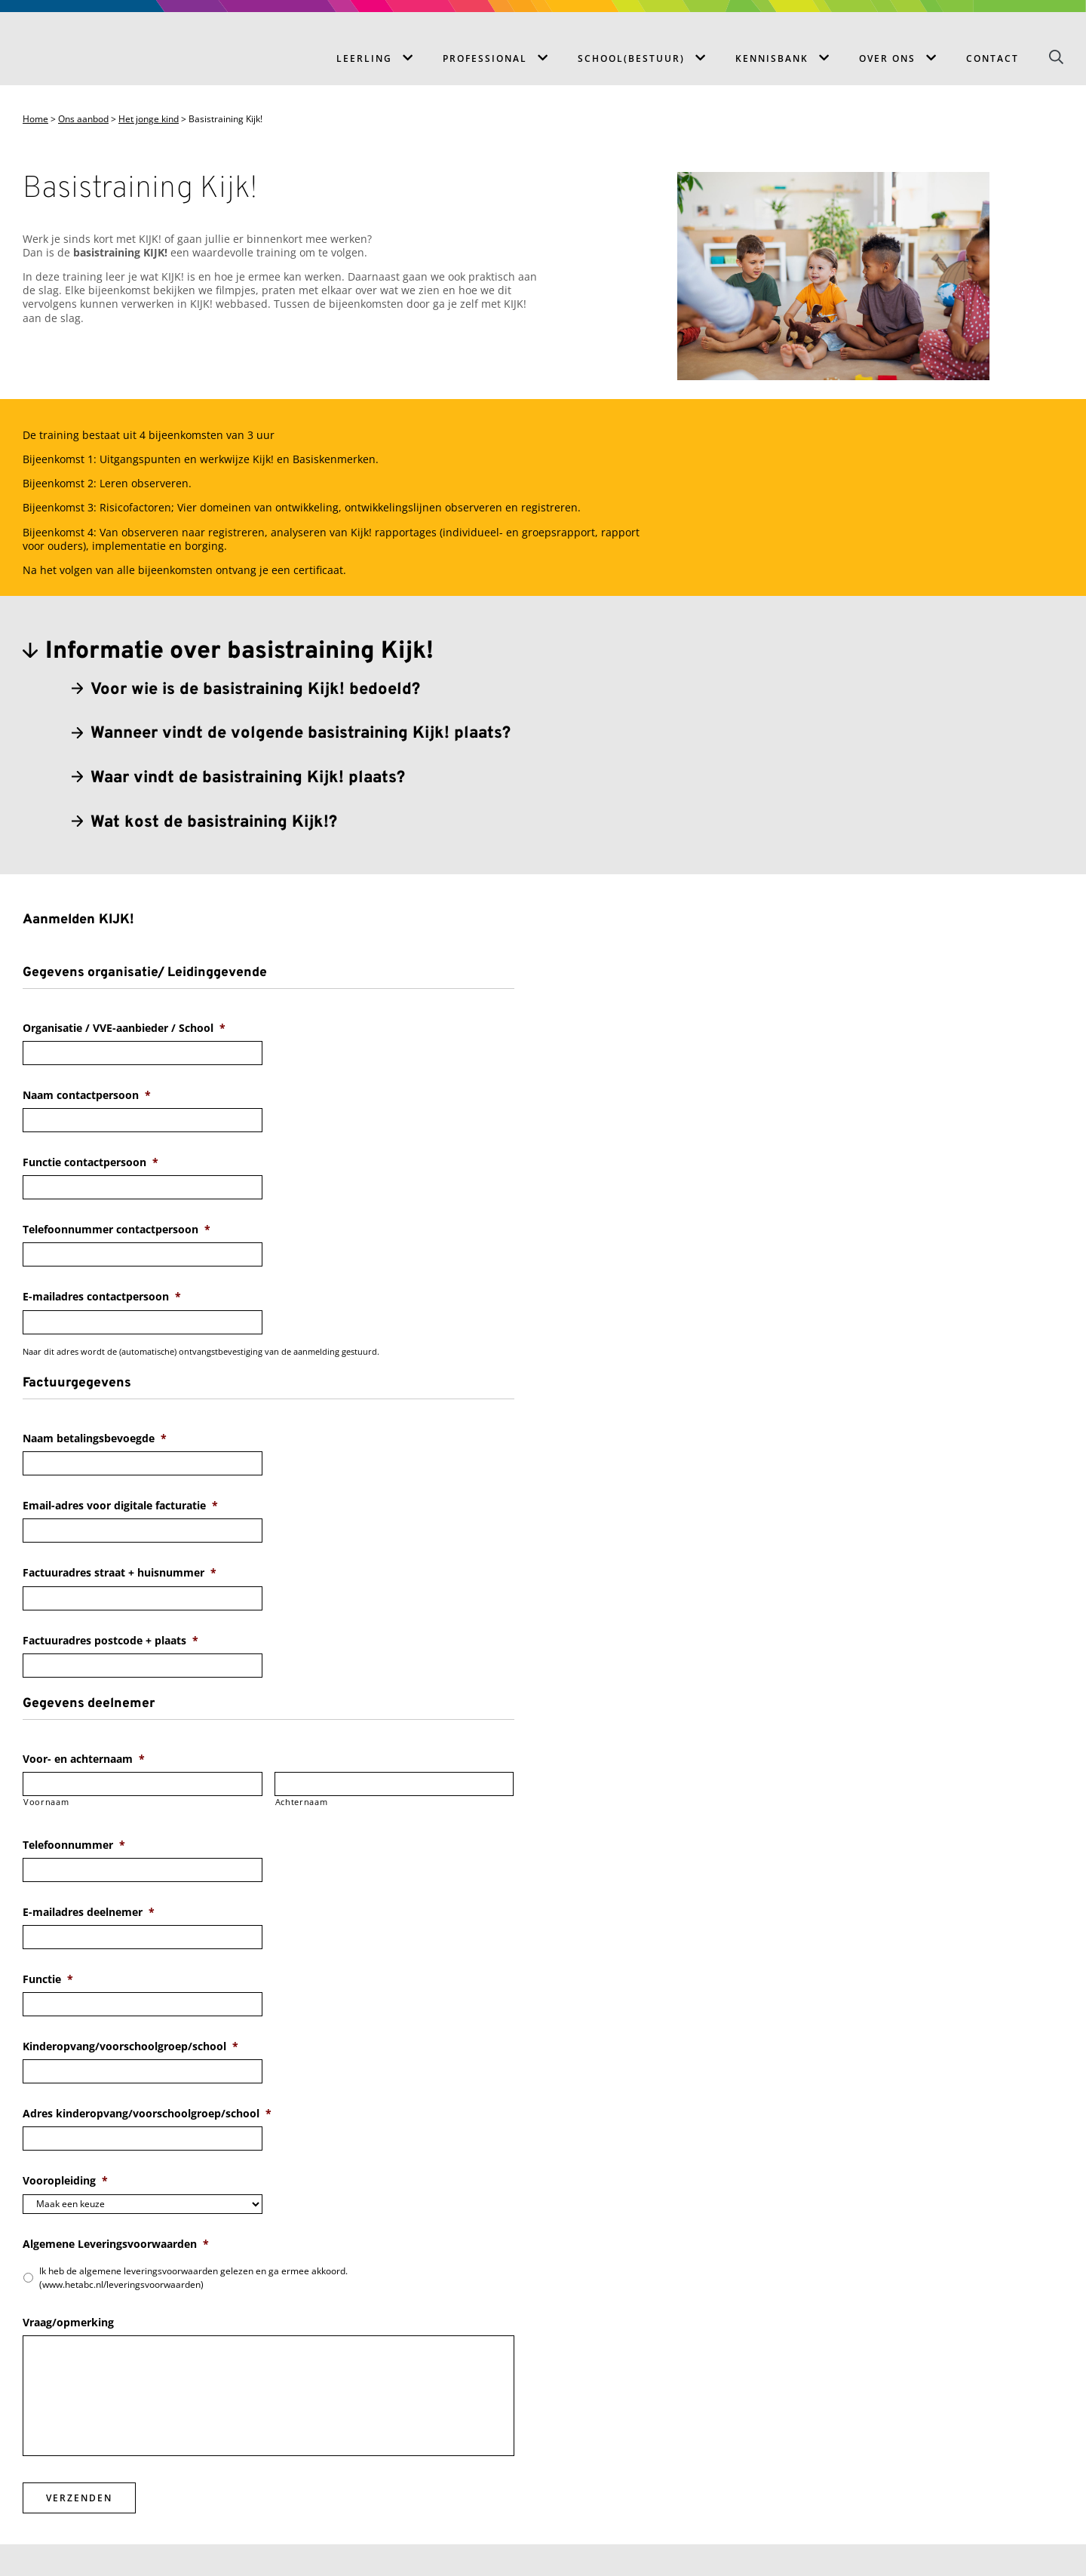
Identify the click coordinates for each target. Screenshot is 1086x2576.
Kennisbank (771, 58)
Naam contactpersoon (87, 1095)
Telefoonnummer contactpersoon (116, 1229)
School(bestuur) (631, 58)
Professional (485, 58)
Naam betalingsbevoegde (95, 1438)
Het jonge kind (148, 119)
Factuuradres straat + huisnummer (119, 1573)
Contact (992, 58)
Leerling (364, 58)
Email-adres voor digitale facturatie (120, 1505)
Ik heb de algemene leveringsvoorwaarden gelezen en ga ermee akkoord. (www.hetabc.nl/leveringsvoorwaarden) (193, 2277)
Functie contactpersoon (90, 1162)
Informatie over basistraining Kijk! (239, 652)
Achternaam (301, 1802)
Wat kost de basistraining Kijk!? (213, 822)
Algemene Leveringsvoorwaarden (116, 2244)
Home (35, 119)
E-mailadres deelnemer (89, 1912)
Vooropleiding (65, 2181)
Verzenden (79, 2498)
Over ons (887, 58)
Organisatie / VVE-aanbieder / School (124, 1028)
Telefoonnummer (74, 1845)
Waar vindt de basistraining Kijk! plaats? (247, 778)
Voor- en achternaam (84, 1759)
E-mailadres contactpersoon (102, 1296)
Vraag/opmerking (68, 2322)
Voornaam (46, 1802)
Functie (48, 1979)
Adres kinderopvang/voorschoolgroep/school (147, 2113)
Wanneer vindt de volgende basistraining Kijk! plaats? (300, 733)
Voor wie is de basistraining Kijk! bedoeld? (255, 690)
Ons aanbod (83, 119)
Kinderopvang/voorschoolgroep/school (130, 2046)
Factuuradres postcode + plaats (110, 1640)
